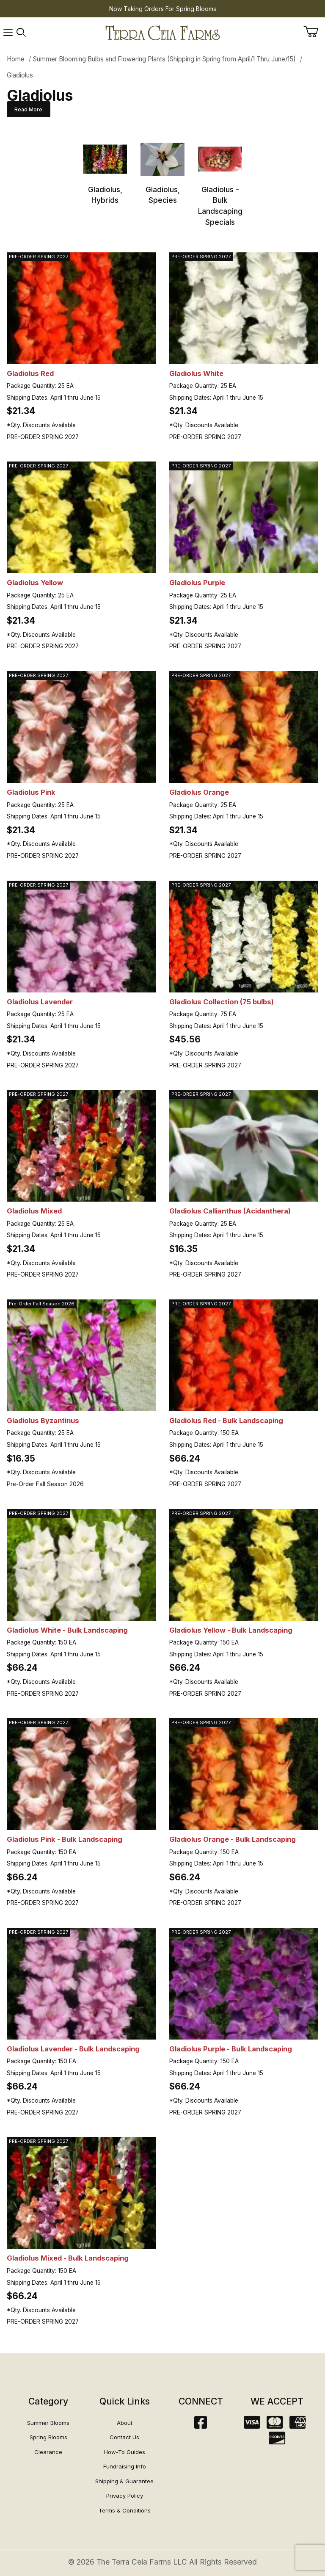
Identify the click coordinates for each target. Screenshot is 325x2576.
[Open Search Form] (21, 32)
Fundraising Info (124, 2466)
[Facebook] (200, 2425)
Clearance (48, 2452)
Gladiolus (20, 75)
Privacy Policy (124, 2495)
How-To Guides (124, 2452)
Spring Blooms (48, 2437)
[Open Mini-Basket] (314, 32)
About (124, 2422)
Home (16, 59)
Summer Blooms (48, 2422)
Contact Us (124, 2437)
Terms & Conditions (125, 2510)
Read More (28, 109)
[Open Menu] (8, 32)
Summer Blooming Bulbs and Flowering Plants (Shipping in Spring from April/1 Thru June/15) (164, 59)
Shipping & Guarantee (124, 2481)
